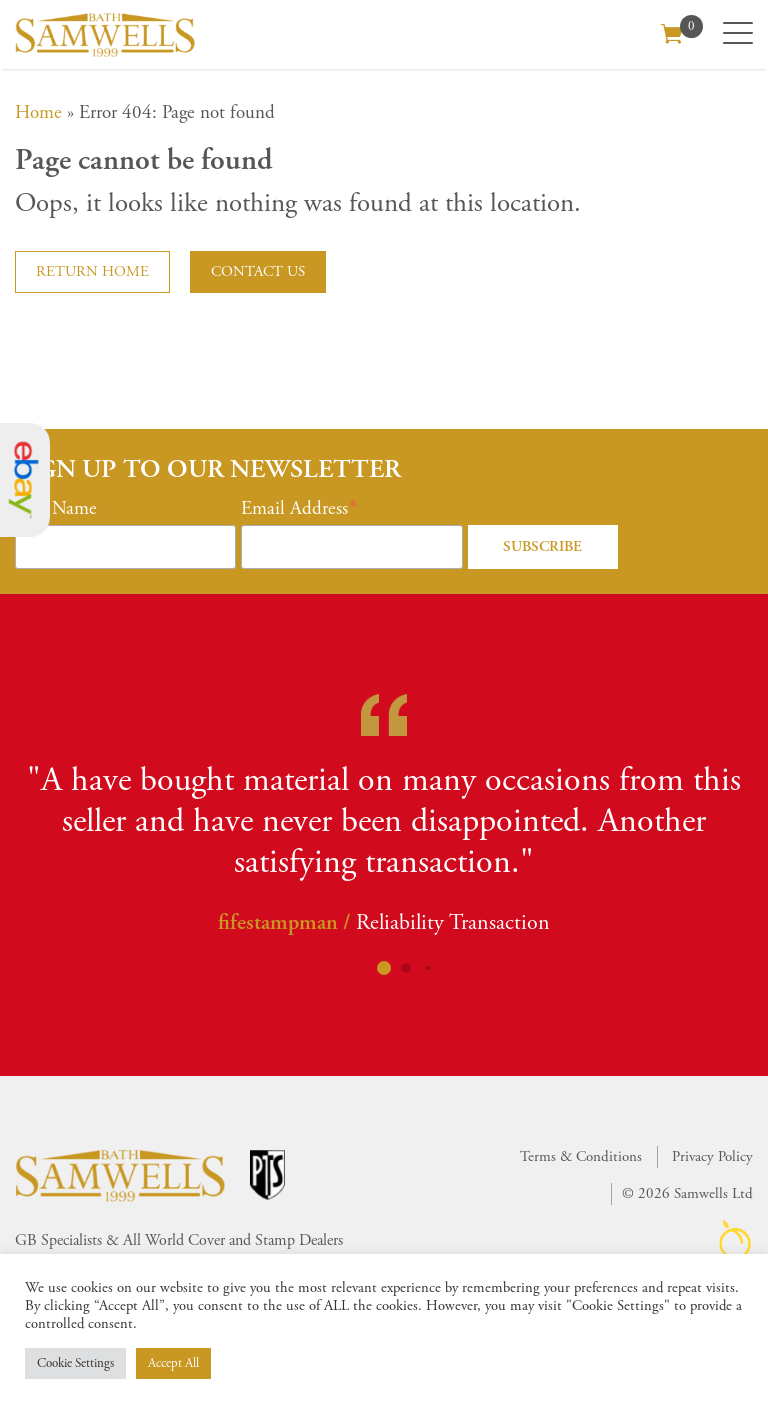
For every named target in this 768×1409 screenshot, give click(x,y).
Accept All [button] (173, 1363)
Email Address (294, 509)
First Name (56, 509)
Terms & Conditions (581, 1156)
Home (38, 113)
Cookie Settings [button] (75, 1363)
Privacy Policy (712, 1156)
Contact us (258, 271)
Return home (92, 271)
